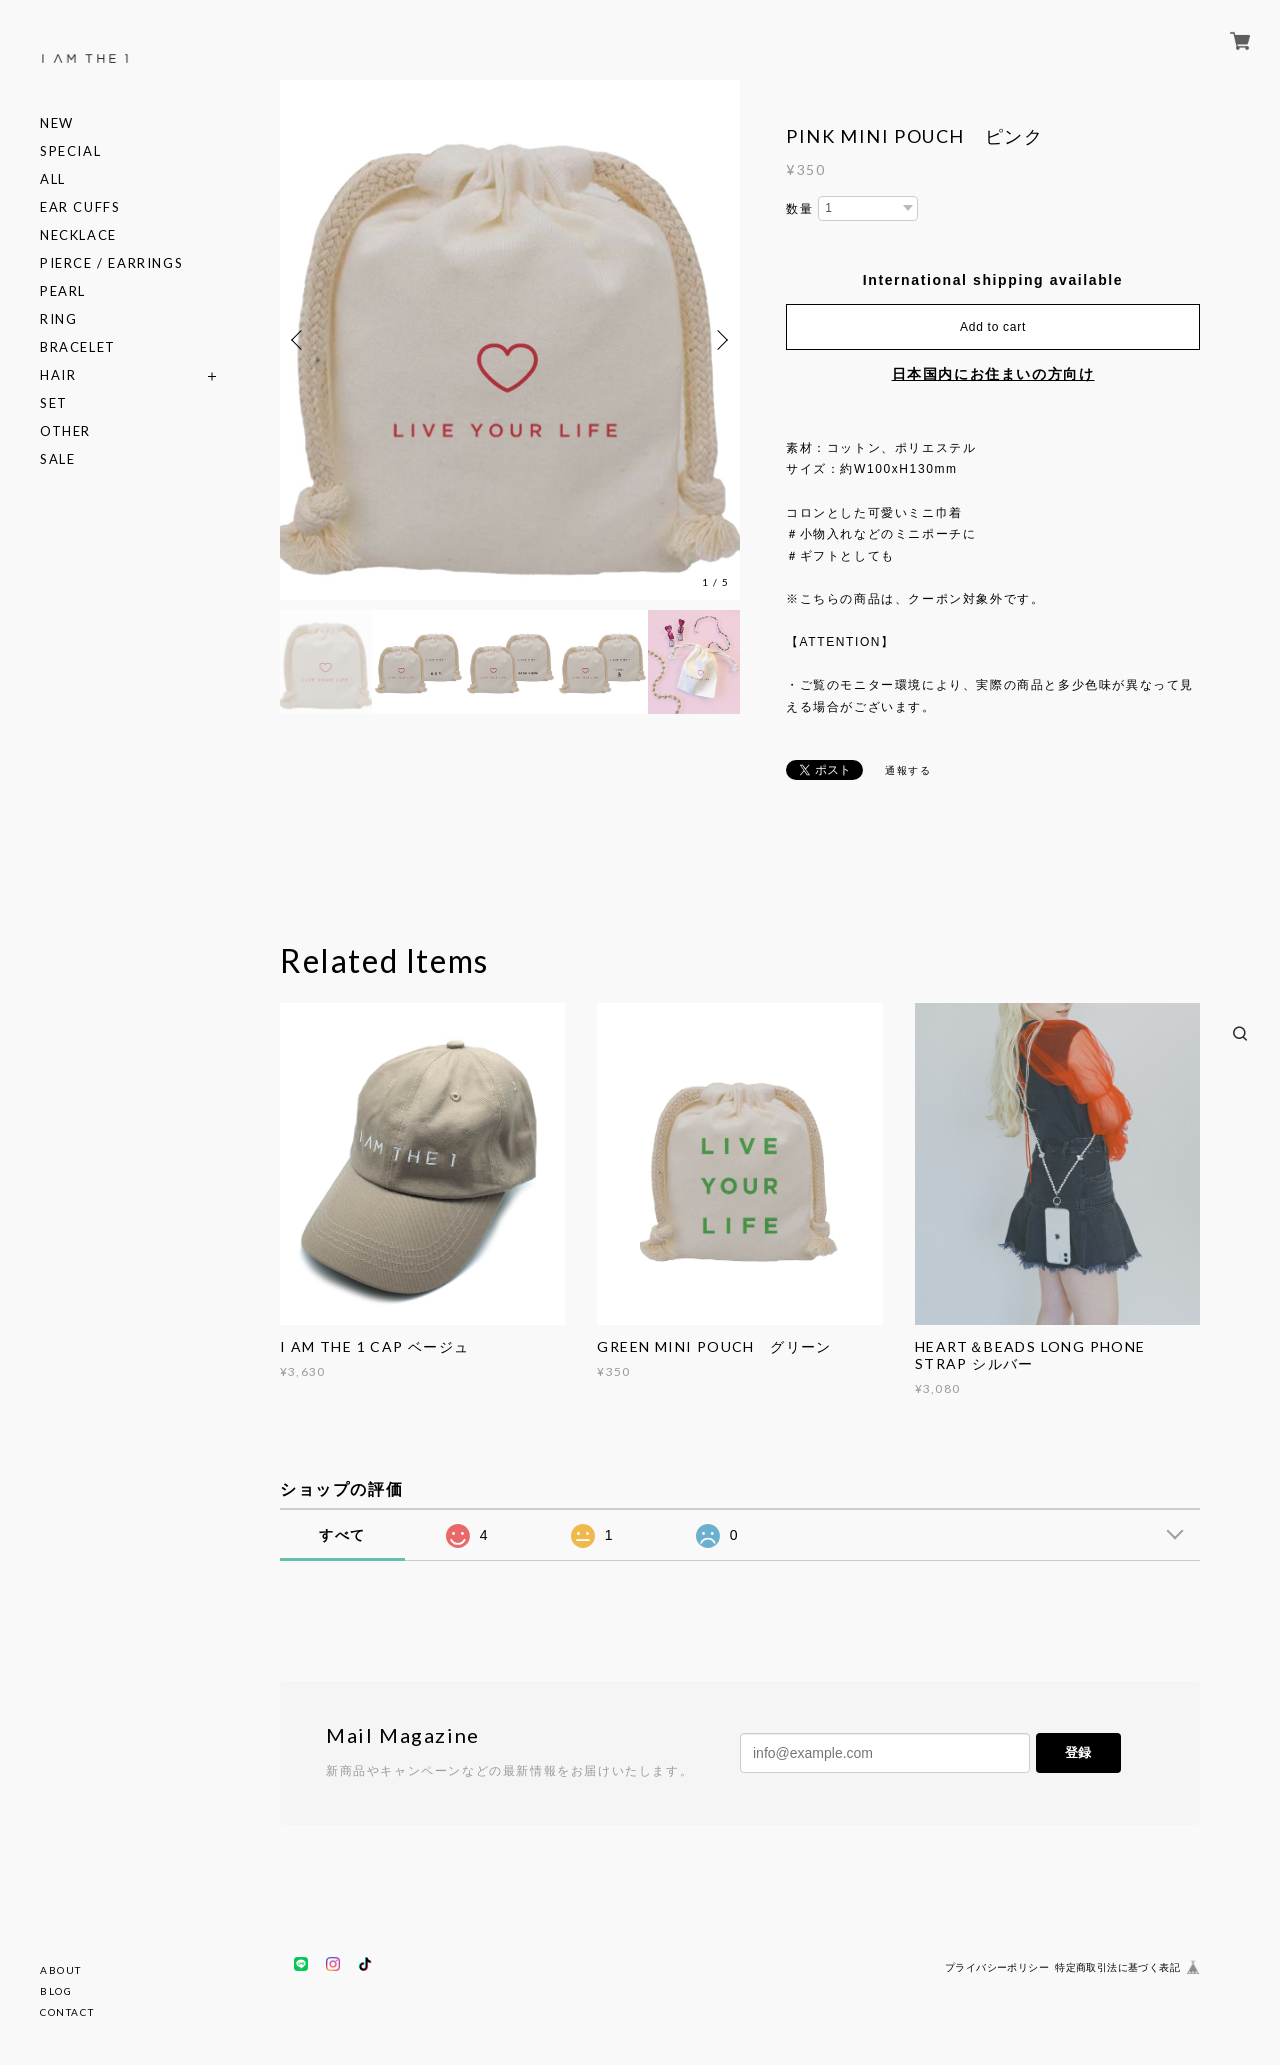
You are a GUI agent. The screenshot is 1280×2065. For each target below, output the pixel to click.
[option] (510, 340)
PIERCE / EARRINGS (111, 263)
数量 (799, 209)
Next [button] (720, 340)
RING (58, 319)
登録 (1078, 1752)
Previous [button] (300, 340)
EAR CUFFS (80, 207)
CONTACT (67, 2012)
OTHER (65, 431)
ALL (53, 179)
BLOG (56, 1991)
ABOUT (61, 1970)
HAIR (58, 375)
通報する (908, 770)
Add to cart (993, 327)
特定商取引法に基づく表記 (1117, 1967)
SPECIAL (70, 151)
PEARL (63, 291)
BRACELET (78, 347)
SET (54, 403)
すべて (342, 1535)
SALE (57, 459)
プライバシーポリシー (997, 1967)
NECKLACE (78, 235)
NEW (57, 123)
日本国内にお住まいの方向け (993, 374)
